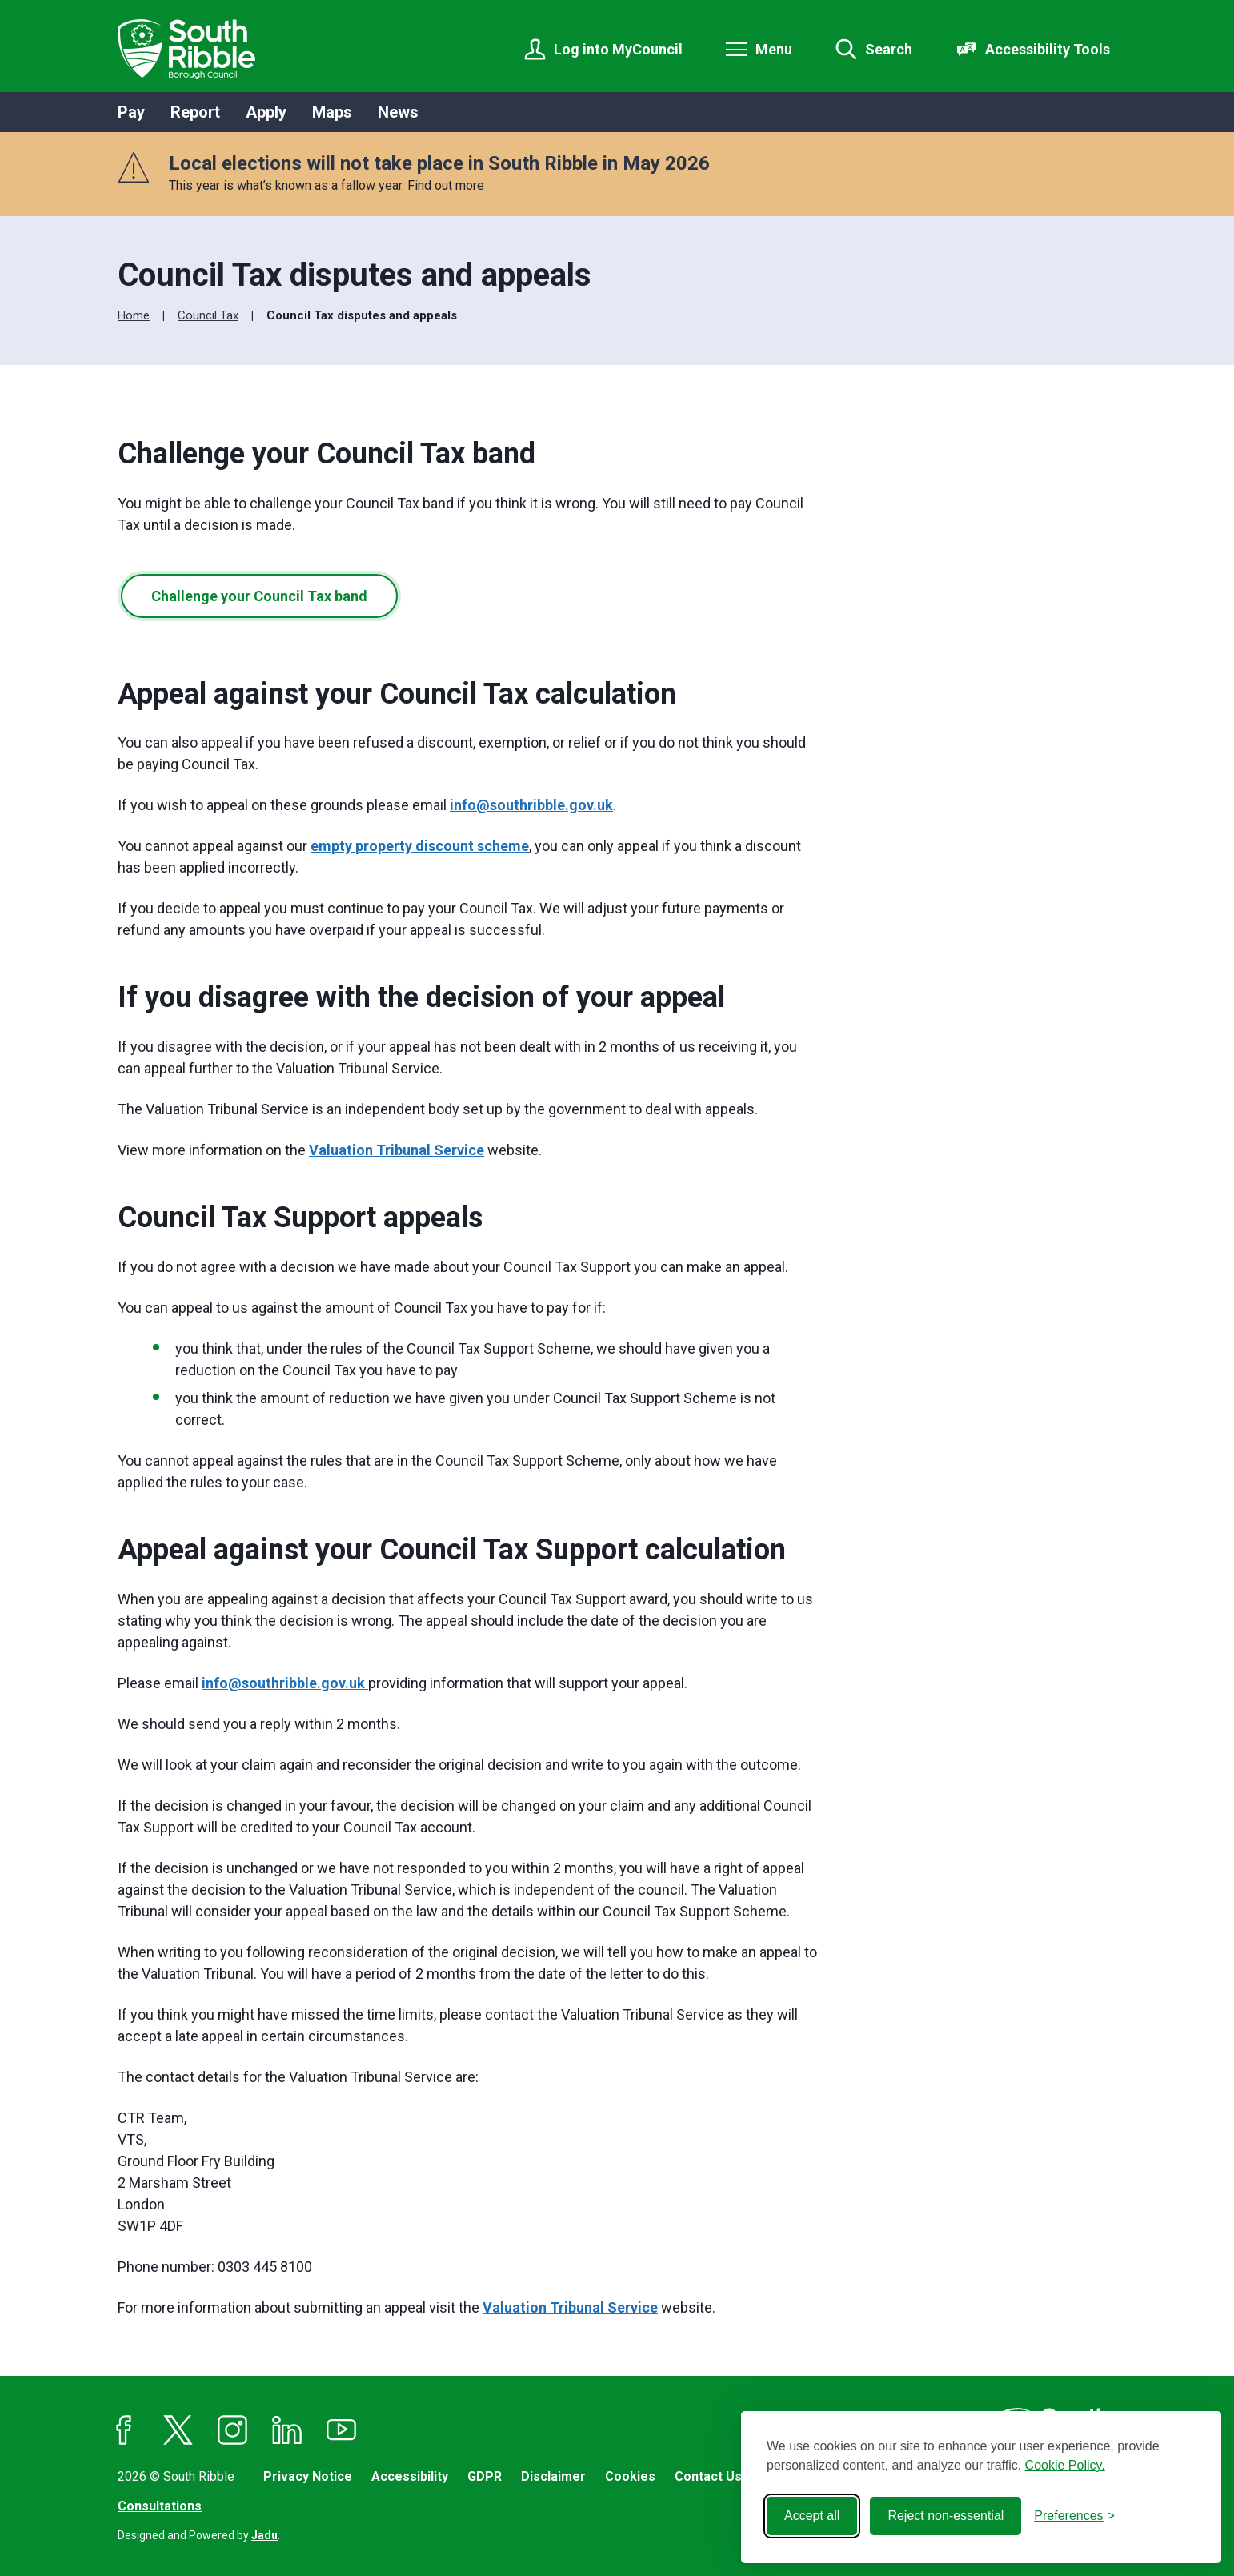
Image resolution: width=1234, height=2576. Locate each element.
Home (134, 315)
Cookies (630, 2476)
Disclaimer (553, 2476)
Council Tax (208, 315)
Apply (266, 112)
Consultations (160, 2506)
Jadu (264, 2535)
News (398, 112)
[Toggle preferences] (1074, 2516)
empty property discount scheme (420, 845)
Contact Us (708, 2476)
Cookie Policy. (1065, 2465)
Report (195, 112)
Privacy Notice (307, 2476)
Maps (332, 112)
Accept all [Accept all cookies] (811, 2515)
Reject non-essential (945, 2515)
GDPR (484, 2476)
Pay (131, 112)
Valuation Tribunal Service (396, 1150)
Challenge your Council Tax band (259, 596)
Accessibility (409, 2476)
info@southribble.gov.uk (531, 804)
